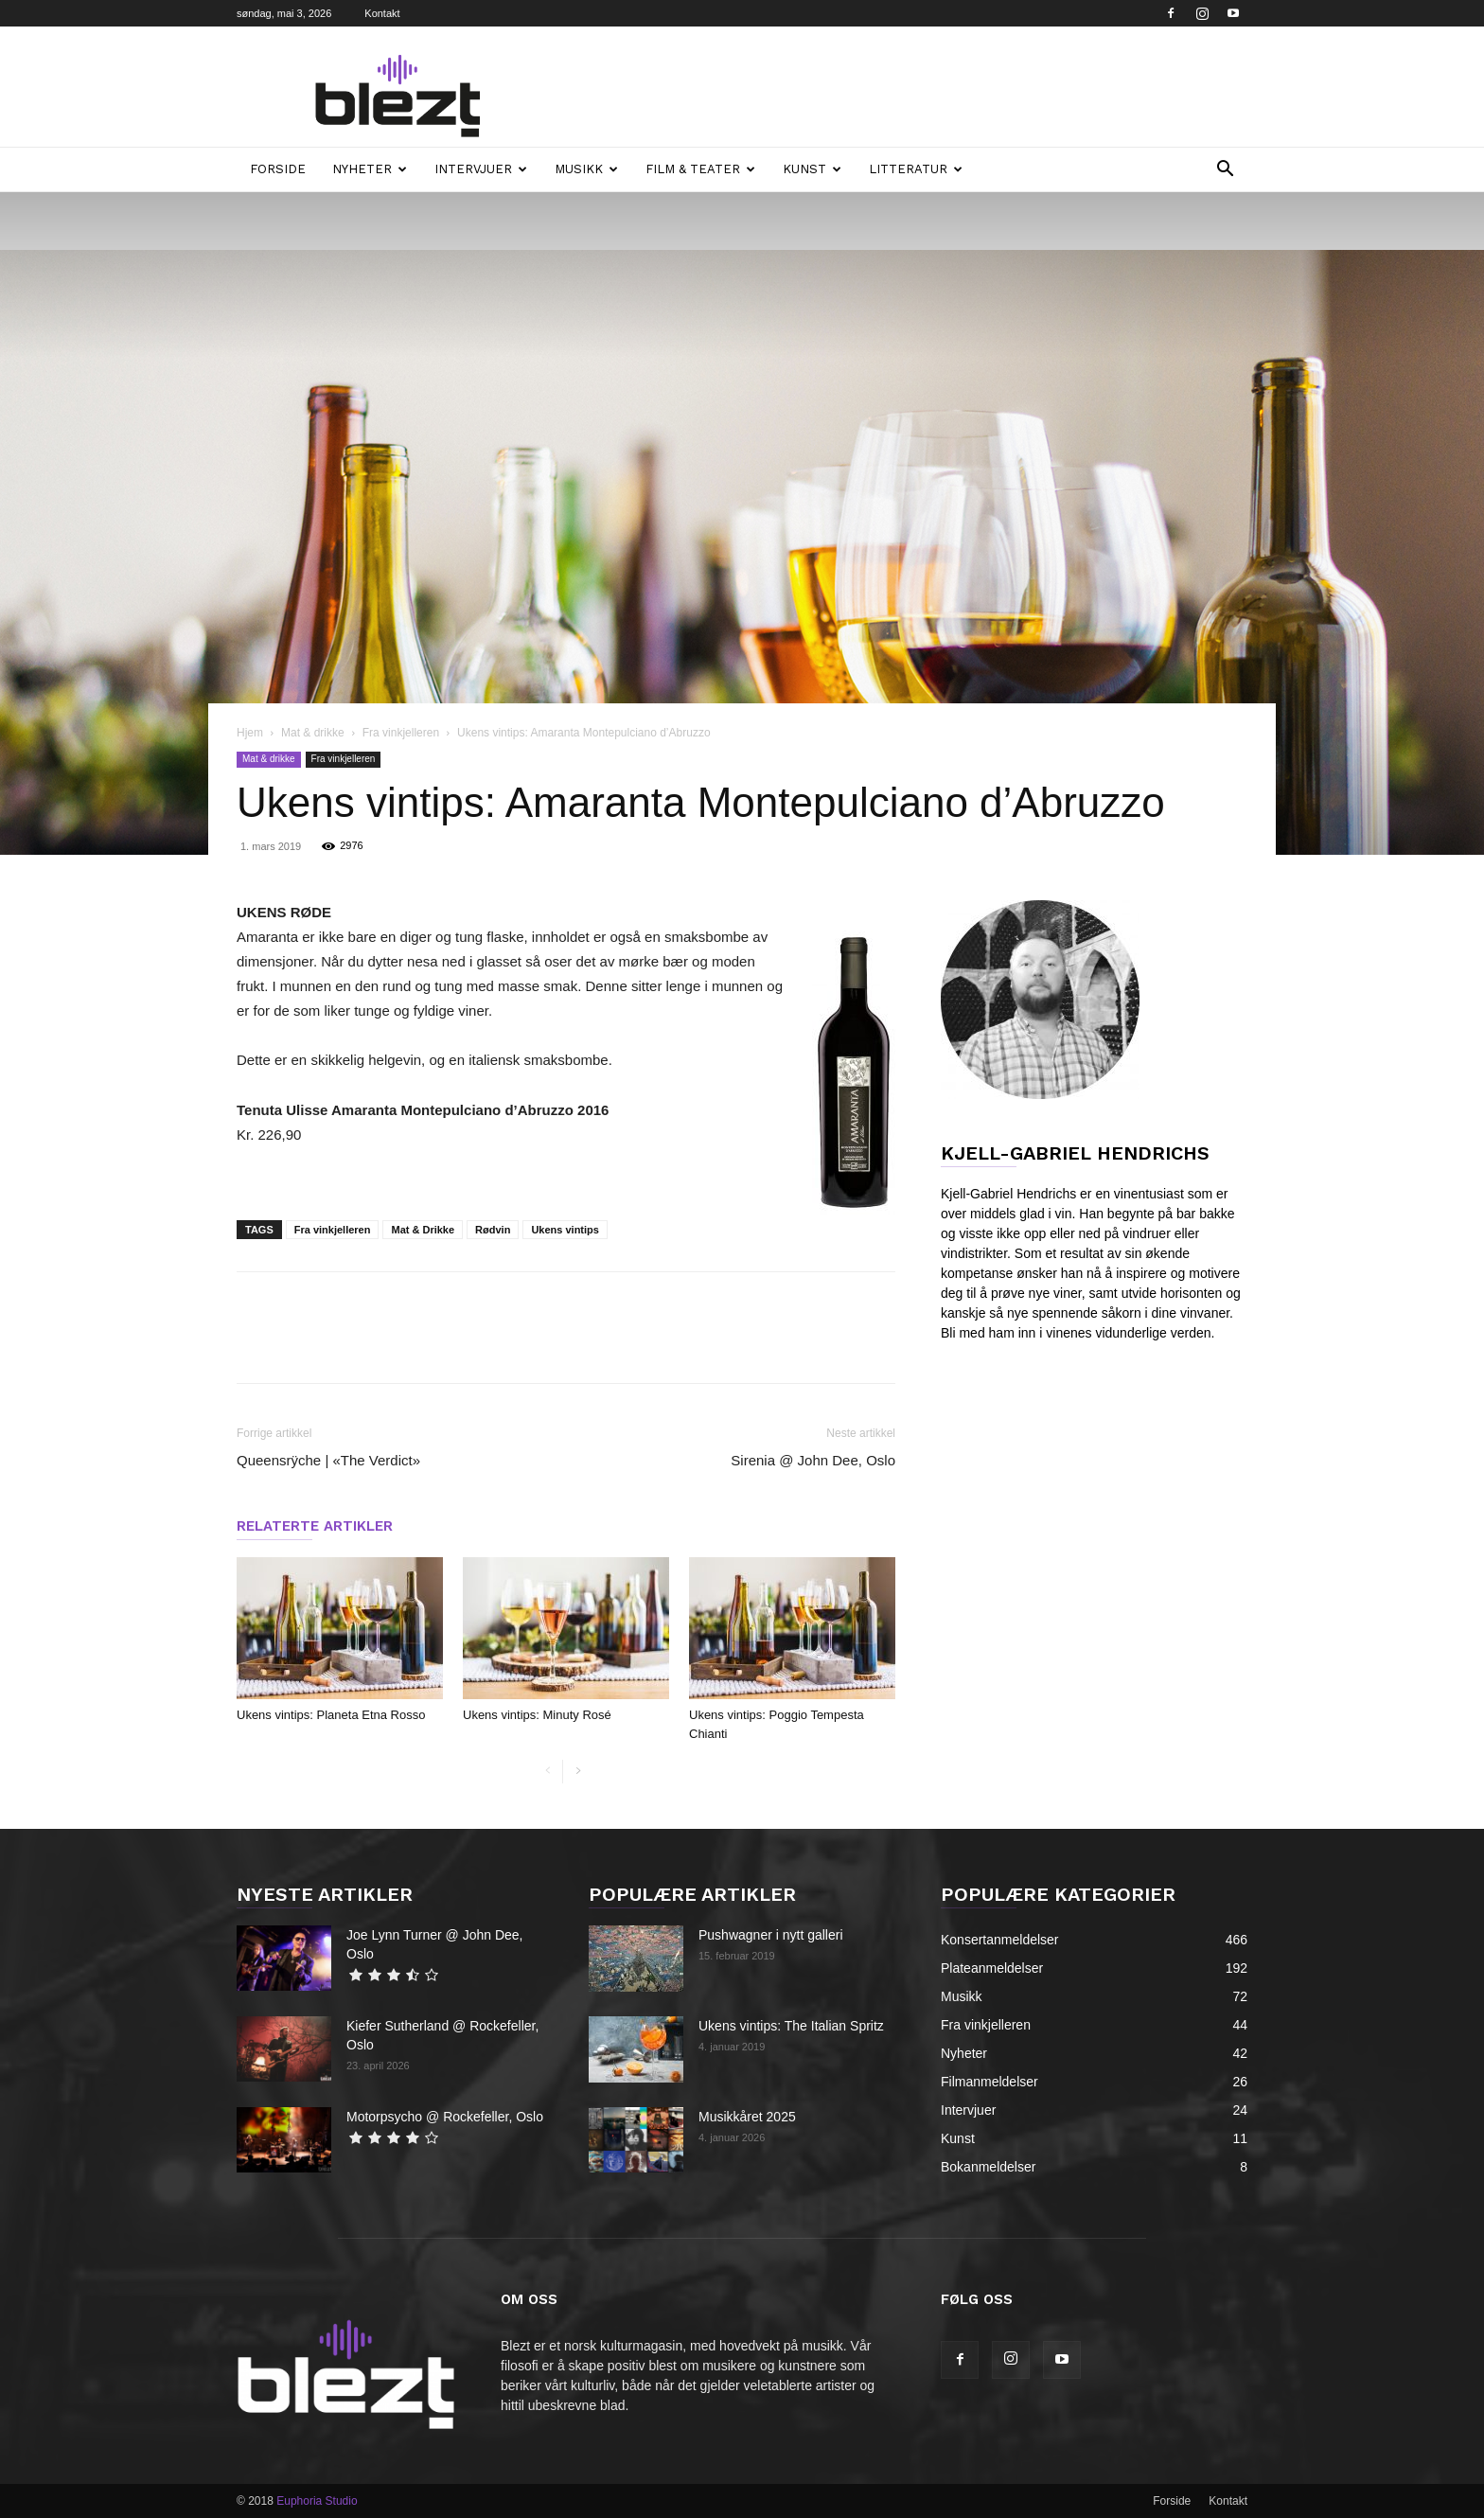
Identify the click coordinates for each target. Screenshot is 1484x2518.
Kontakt (381, 13)
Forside (278, 169)
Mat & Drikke (422, 1229)
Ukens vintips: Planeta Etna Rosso (331, 1715)
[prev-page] (547, 1771)
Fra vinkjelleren (400, 732)
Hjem (250, 732)
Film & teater (700, 169)
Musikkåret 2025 (747, 2116)
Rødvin (492, 1229)
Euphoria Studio (316, 2501)
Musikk (586, 169)
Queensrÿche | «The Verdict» (328, 1460)
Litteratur (916, 169)
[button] (1224, 171)
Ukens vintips (565, 1229)
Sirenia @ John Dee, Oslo (813, 1460)
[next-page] (578, 1771)
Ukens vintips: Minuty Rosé (537, 1715)
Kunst (812, 169)
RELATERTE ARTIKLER (315, 1525)
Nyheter (369, 169)
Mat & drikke (312, 732)
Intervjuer (480, 169)
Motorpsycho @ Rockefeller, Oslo (444, 2116)
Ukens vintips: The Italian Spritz (791, 2025)
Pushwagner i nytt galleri (770, 1934)
